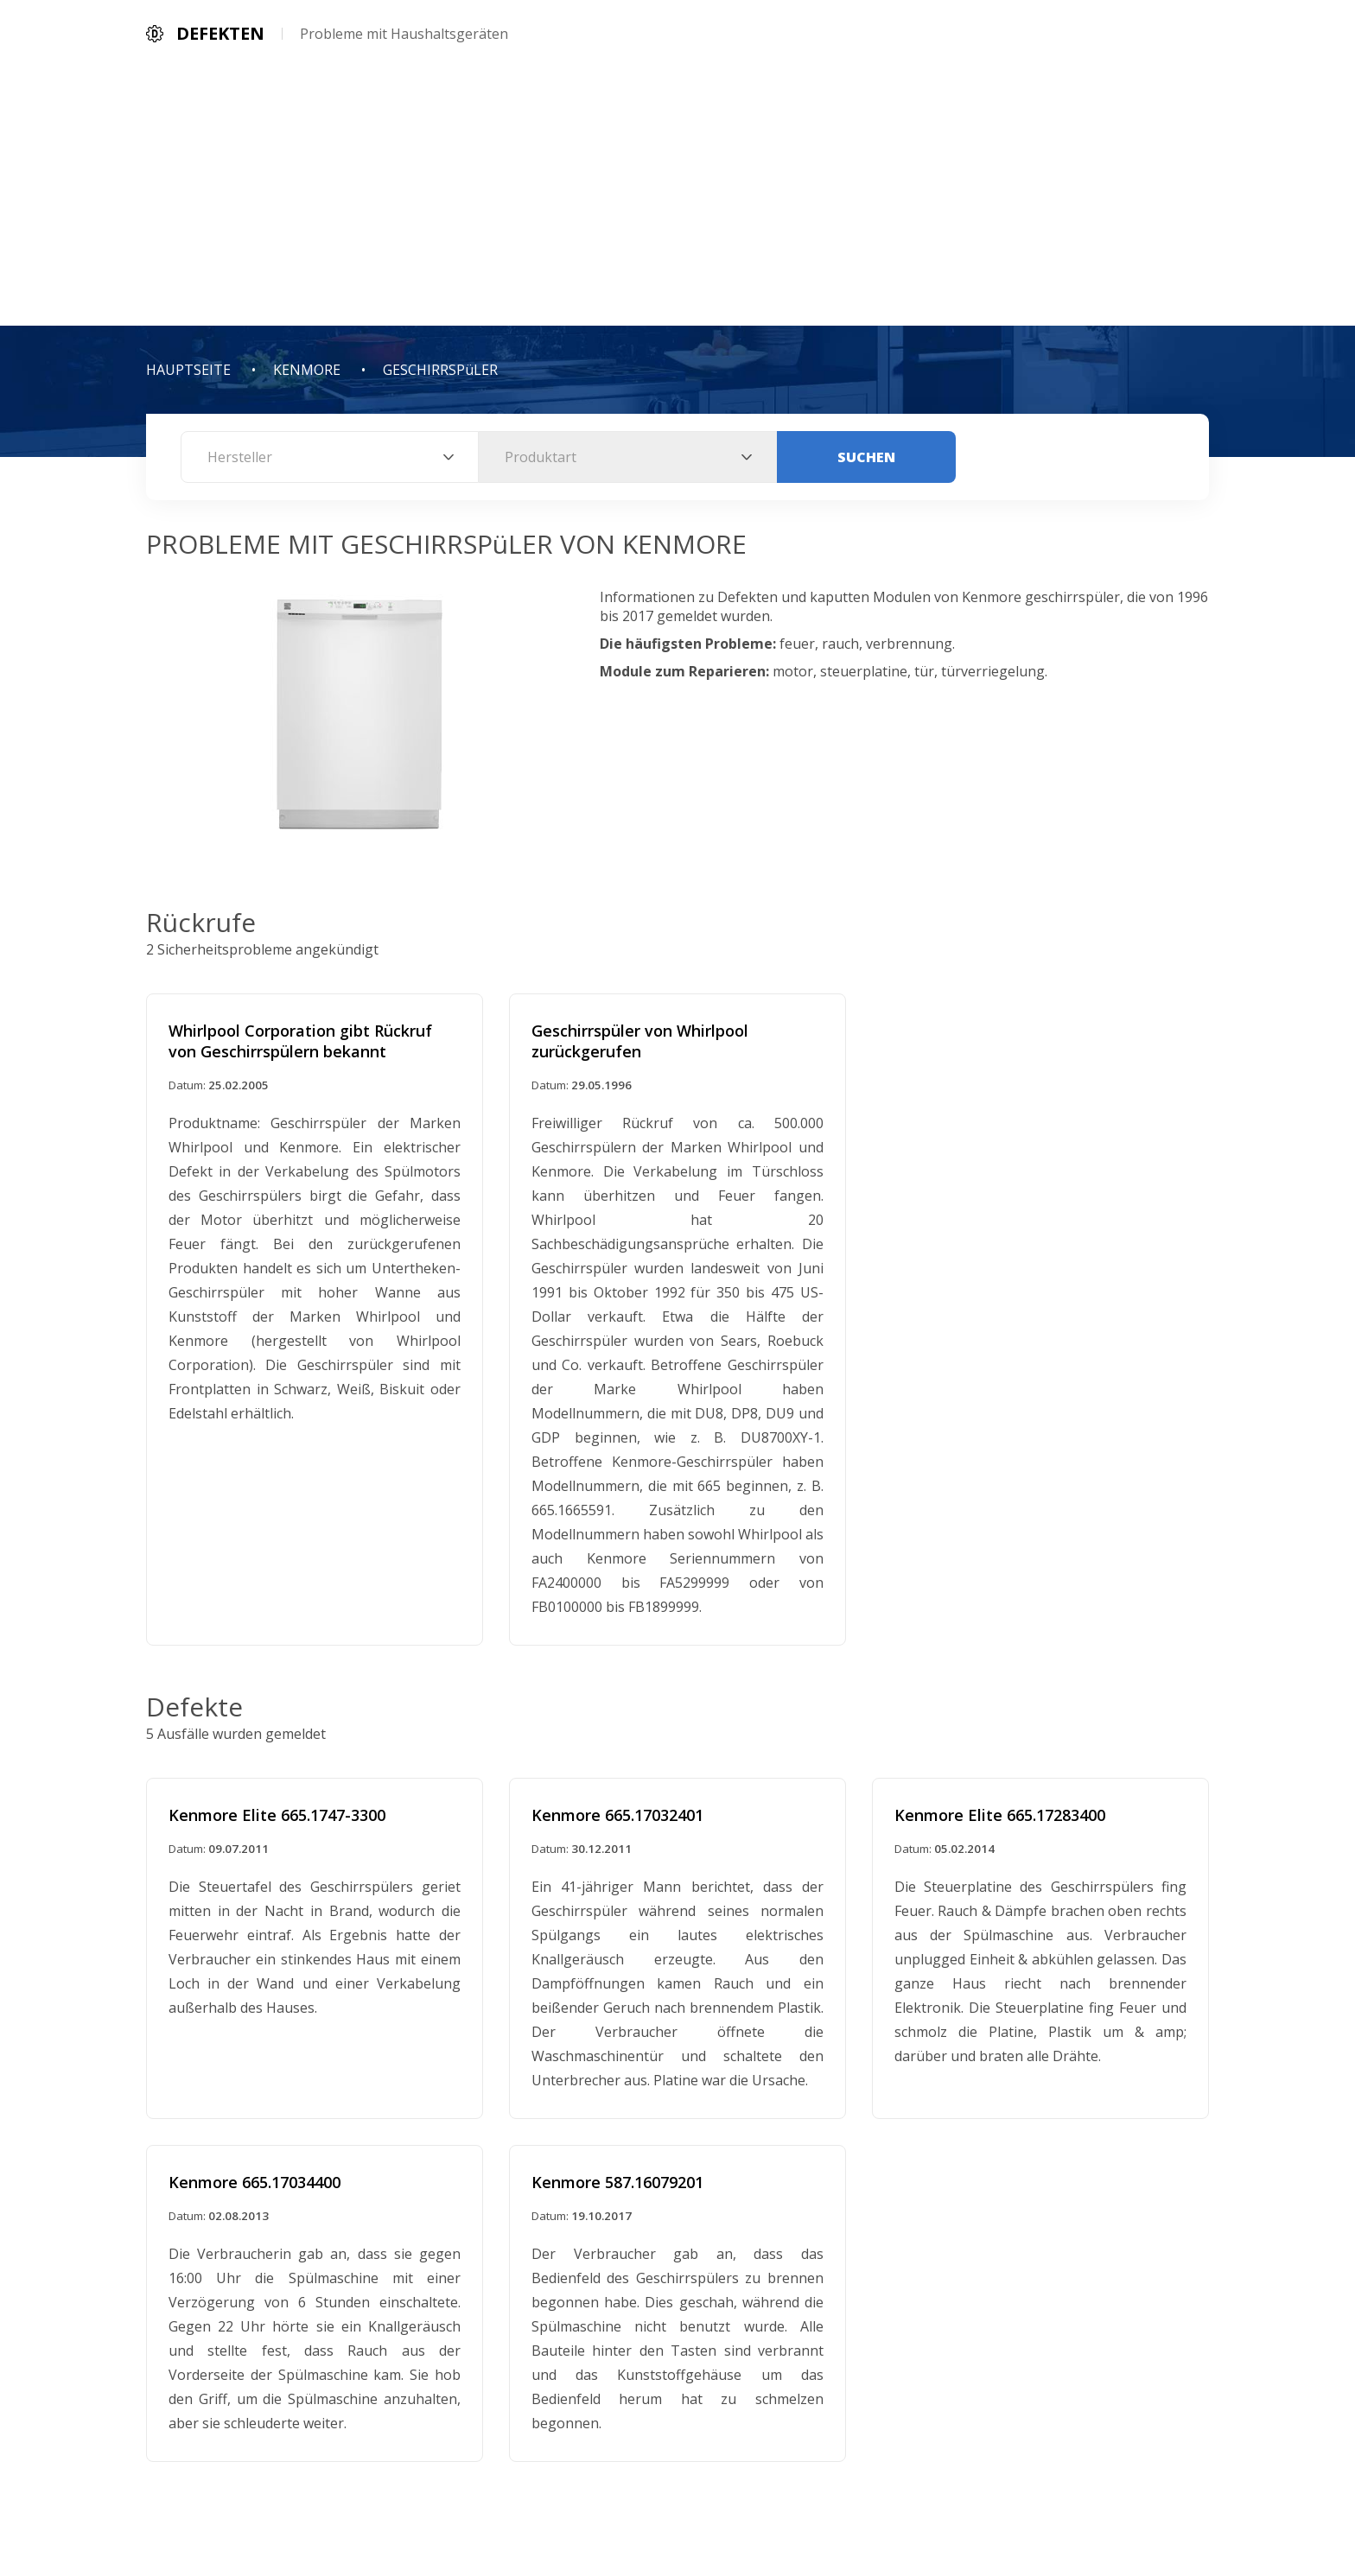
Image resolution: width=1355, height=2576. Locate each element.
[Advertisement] (677, 196)
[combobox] (330, 457)
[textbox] (329, 457)
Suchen (866, 456)
